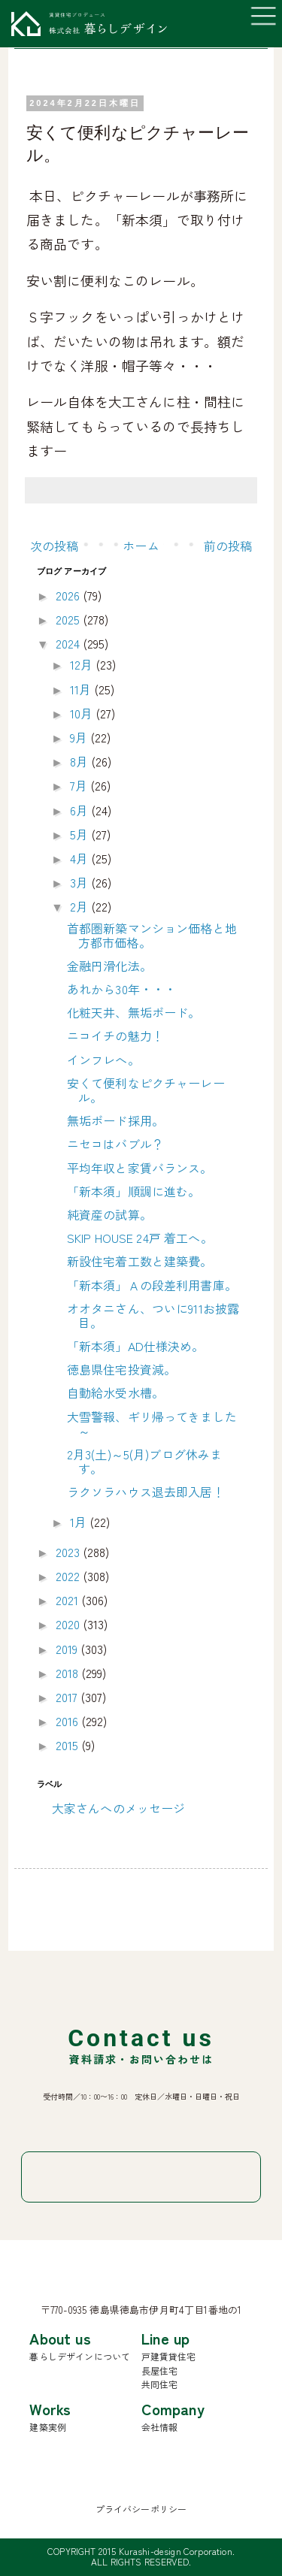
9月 (80, 737)
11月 (82, 689)
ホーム (141, 546)
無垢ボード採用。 (115, 1120)
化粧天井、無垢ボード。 (134, 1012)
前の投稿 (228, 546)
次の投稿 (54, 546)
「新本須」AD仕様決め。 (136, 1346)
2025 (69, 619)
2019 (68, 1649)
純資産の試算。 (109, 1214)
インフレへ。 (103, 1060)
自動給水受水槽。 (115, 1392)
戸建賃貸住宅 (168, 2356)
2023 (69, 1552)
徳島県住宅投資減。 (121, 1369)
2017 (68, 1697)
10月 (83, 713)
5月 (80, 834)
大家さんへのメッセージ (119, 1808)
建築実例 (47, 2426)
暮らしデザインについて (79, 2356)
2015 (69, 1745)
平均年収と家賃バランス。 (140, 1168)
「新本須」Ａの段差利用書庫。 (152, 1285)
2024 (69, 643)
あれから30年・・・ (122, 989)
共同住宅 (159, 2384)
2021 (69, 1600)
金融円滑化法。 (109, 966)
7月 (80, 785)
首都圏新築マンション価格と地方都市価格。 (152, 935)
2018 (69, 1673)
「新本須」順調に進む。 (134, 1191)
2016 (69, 1721)
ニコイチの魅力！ (115, 1035)
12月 (83, 664)
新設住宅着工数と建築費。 (140, 1261)
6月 (80, 810)
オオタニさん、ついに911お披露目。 (153, 1315)
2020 (69, 1624)
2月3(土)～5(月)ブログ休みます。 (145, 1461)
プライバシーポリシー (141, 2508)
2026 (69, 595)
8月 (80, 761)
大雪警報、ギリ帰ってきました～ (152, 1423)
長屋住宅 (159, 2370)
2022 (69, 1576)
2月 (80, 906)
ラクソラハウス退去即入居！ (146, 1492)
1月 (79, 1522)
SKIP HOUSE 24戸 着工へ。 (140, 1238)
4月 (80, 858)
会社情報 (159, 2426)
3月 (80, 882)
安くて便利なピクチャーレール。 (146, 1090)
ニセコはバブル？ (115, 1144)
